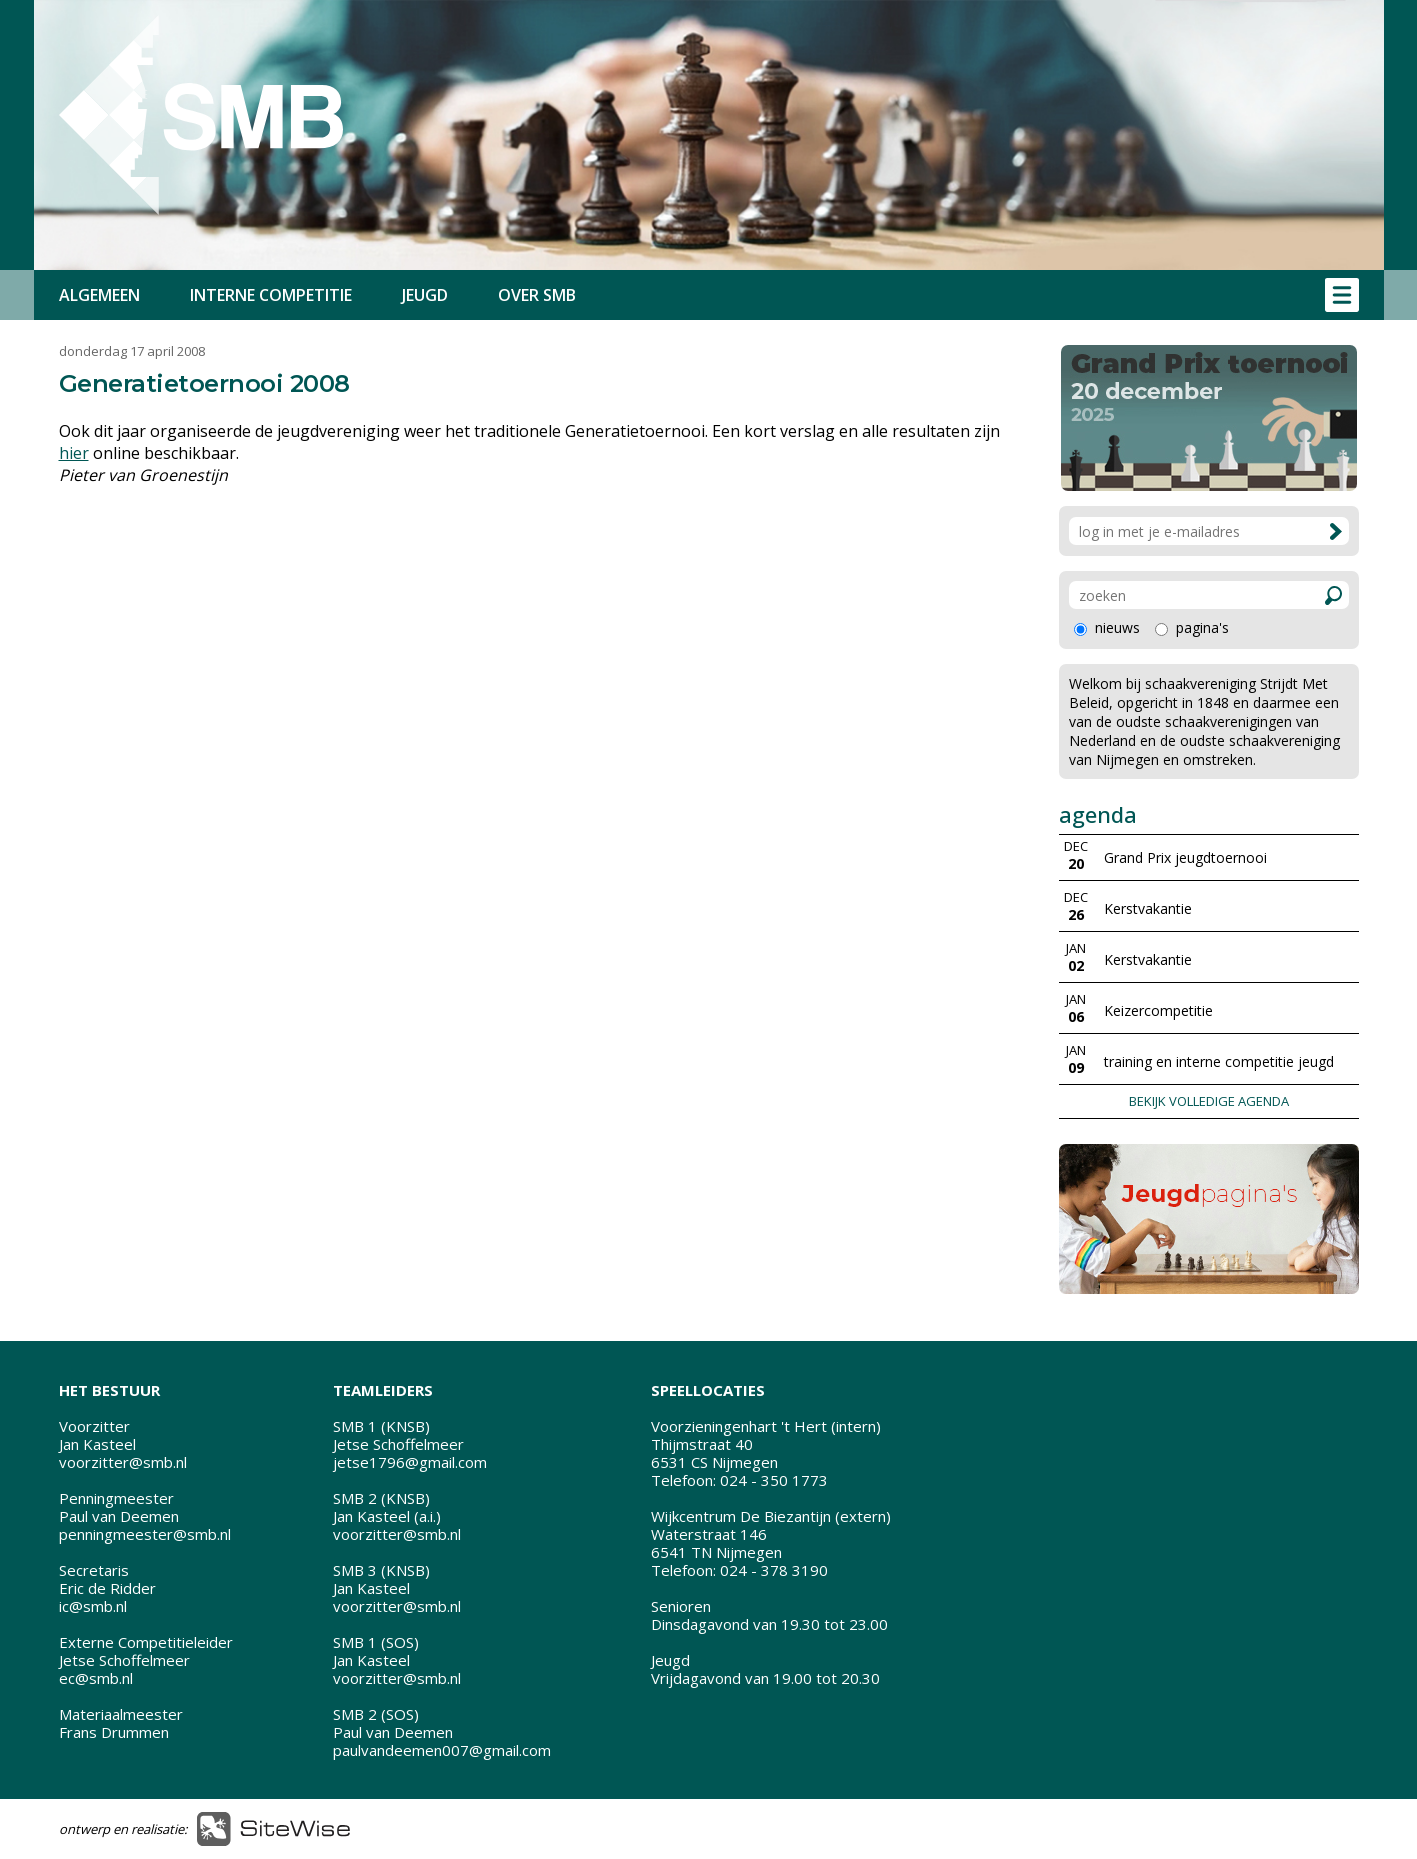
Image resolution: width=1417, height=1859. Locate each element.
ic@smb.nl (93, 1606)
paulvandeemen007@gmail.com (442, 1750)
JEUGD (425, 295)
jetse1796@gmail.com (410, 1462)
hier (74, 453)
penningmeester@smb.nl (145, 1534)
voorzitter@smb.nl (123, 1462)
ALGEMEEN (99, 295)
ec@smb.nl (96, 1678)
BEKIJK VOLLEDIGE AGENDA (1209, 1101)
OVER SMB (537, 295)
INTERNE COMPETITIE (271, 295)
